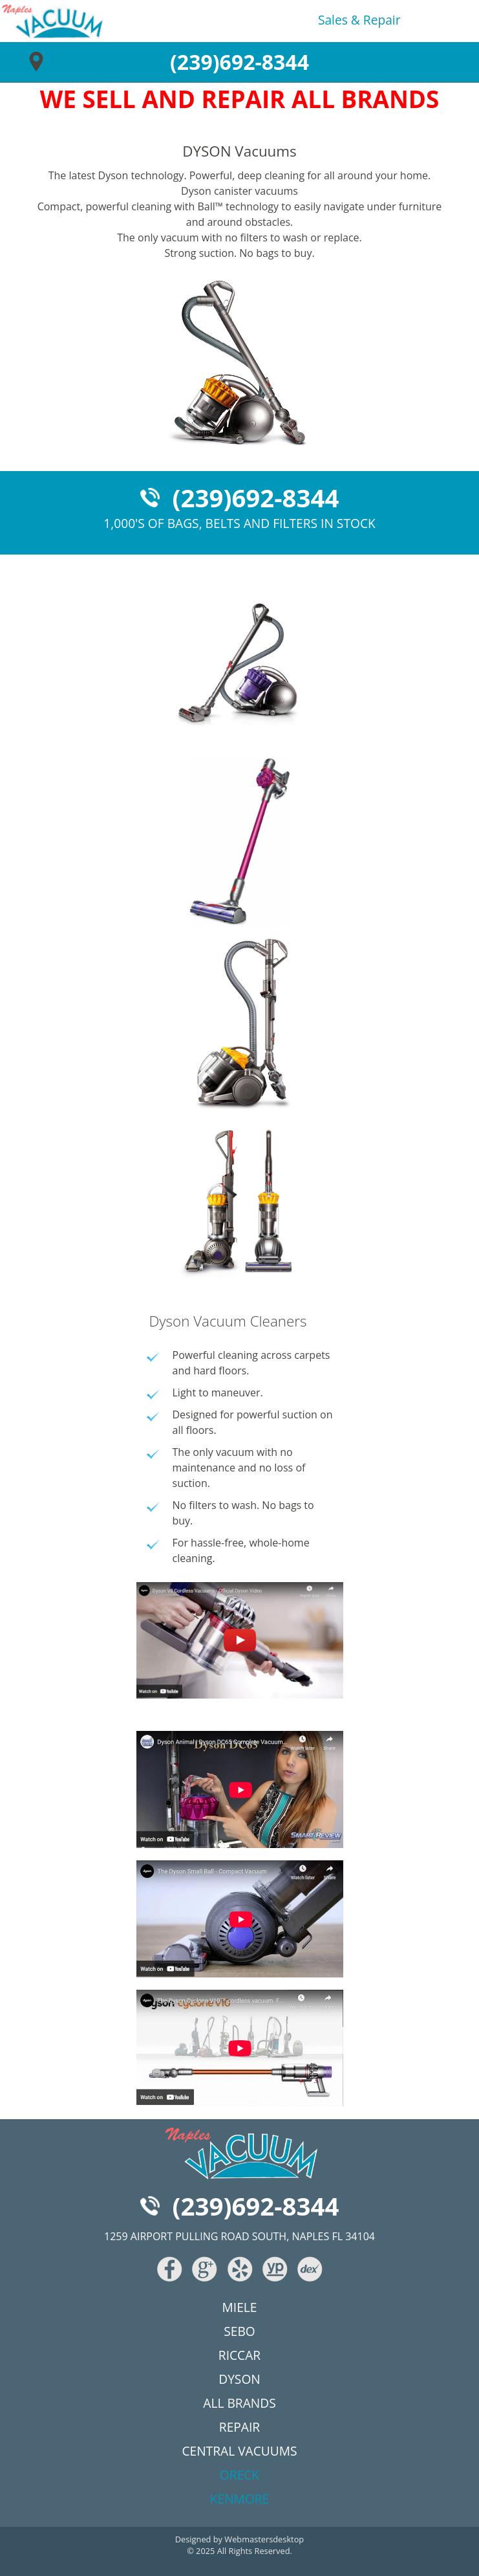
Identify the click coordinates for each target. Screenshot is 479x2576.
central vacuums (239, 2451)
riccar (239, 2355)
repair (382, 19)
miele (239, 2307)
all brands (239, 2403)
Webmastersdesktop (264, 2539)
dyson (239, 2379)
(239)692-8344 (239, 62)
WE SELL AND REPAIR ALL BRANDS (240, 99)
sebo (239, 2331)
